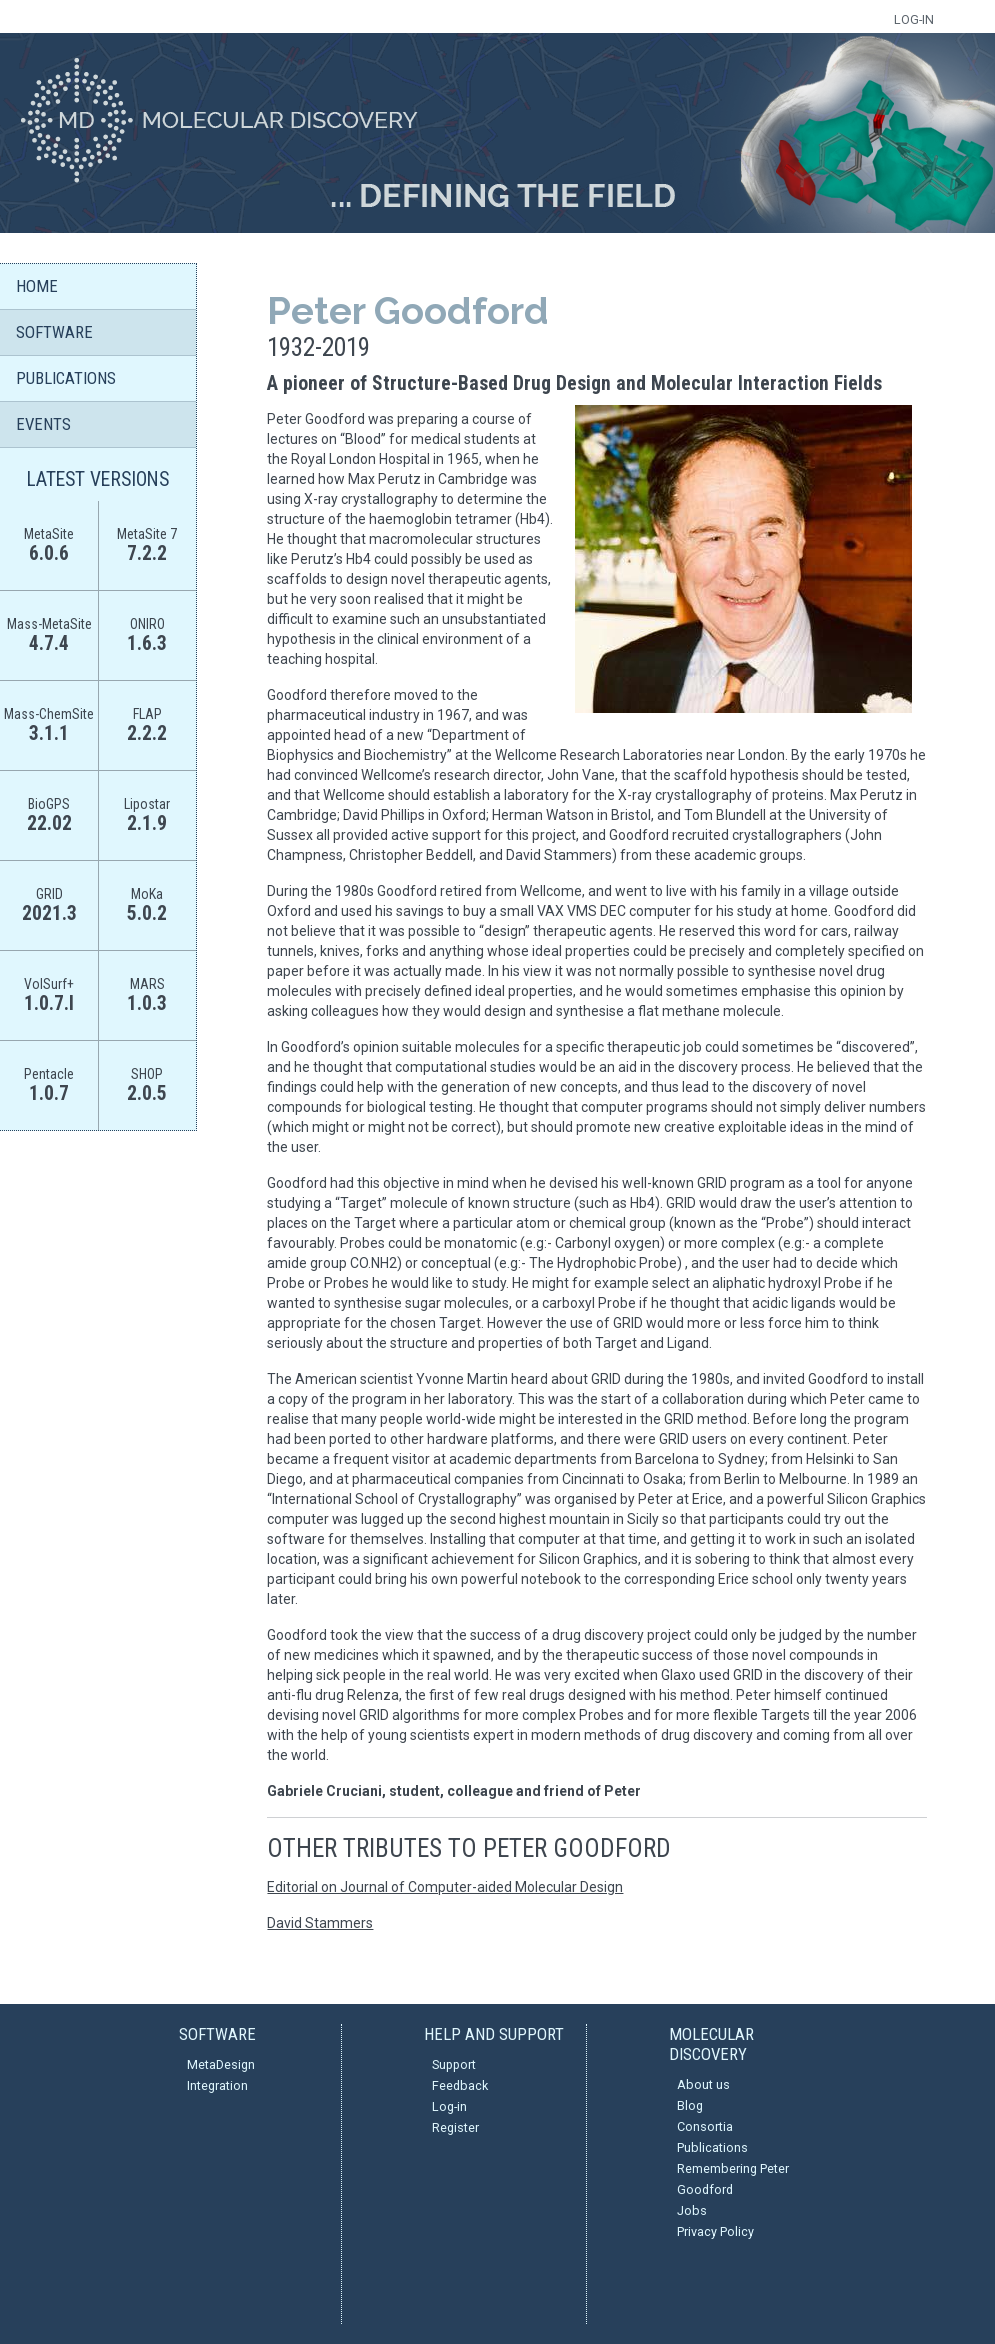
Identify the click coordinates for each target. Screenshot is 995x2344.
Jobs (692, 2210)
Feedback (460, 2085)
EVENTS (43, 424)
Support (454, 2064)
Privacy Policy (715, 2231)
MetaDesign (221, 2064)
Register (455, 2127)
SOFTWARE (54, 332)
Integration (217, 2085)
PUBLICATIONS (66, 378)
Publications (712, 2147)
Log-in (449, 2106)
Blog (690, 2105)
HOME (37, 286)
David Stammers (320, 1923)
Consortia (705, 2126)
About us (703, 2084)
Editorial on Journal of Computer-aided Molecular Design (445, 1887)
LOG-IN (914, 19)
